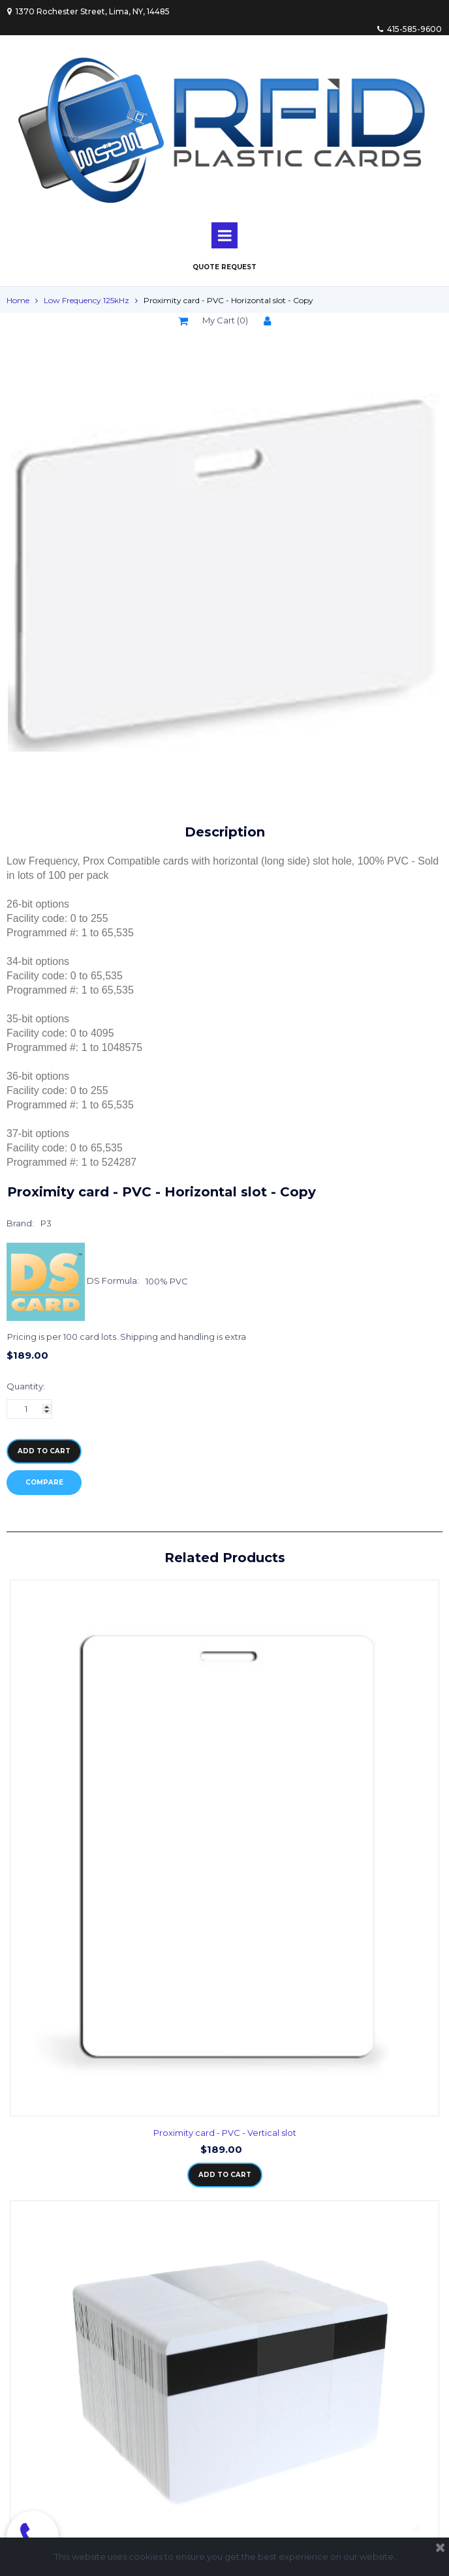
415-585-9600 (409, 29)
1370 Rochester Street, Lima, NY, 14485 (88, 11)
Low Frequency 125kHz (86, 300)
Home (18, 300)
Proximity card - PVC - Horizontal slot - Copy (228, 300)
